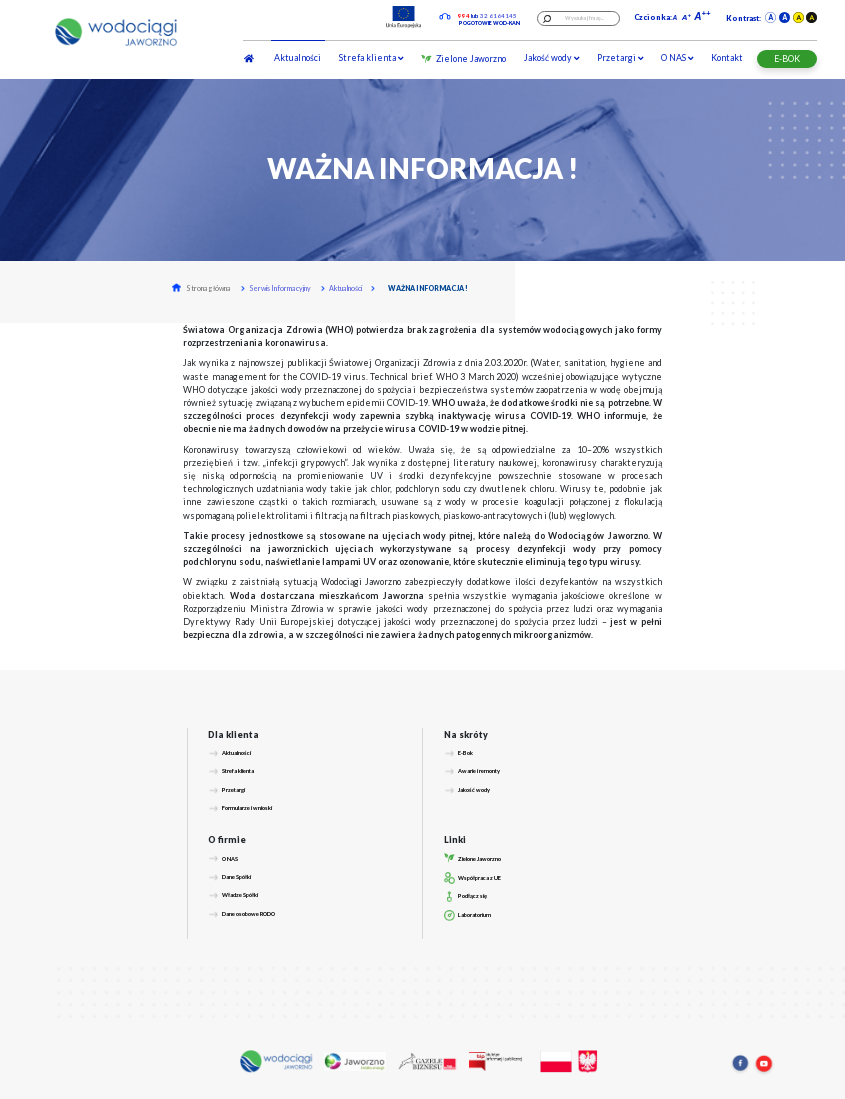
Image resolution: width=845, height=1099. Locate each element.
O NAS (677, 57)
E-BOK (787, 58)
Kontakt (727, 57)
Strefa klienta (371, 57)
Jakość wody (552, 57)
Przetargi (620, 57)
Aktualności (297, 57)
